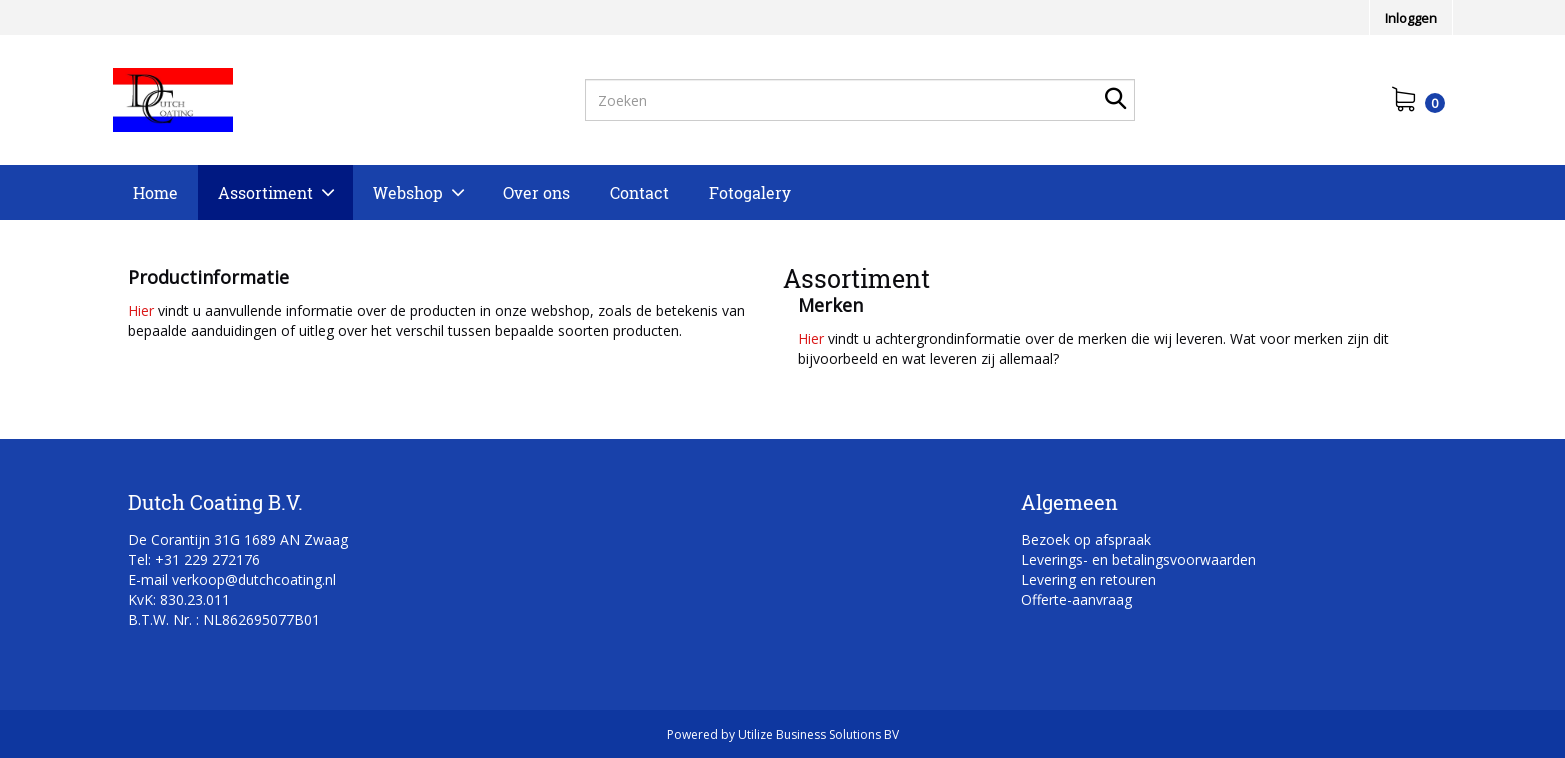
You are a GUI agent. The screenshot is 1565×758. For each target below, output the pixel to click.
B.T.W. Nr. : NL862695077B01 (224, 619)
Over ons (536, 192)
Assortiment (265, 192)
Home (155, 192)
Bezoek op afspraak (1086, 539)
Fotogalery (750, 192)
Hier (141, 310)
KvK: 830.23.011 (179, 599)
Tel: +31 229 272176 (194, 559)
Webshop (408, 192)
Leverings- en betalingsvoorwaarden (1138, 559)
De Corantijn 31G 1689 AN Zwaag (238, 539)
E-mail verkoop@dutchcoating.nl (232, 579)
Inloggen (1411, 18)
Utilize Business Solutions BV (818, 734)
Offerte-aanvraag (1076, 599)
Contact (639, 192)
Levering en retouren (1088, 579)
